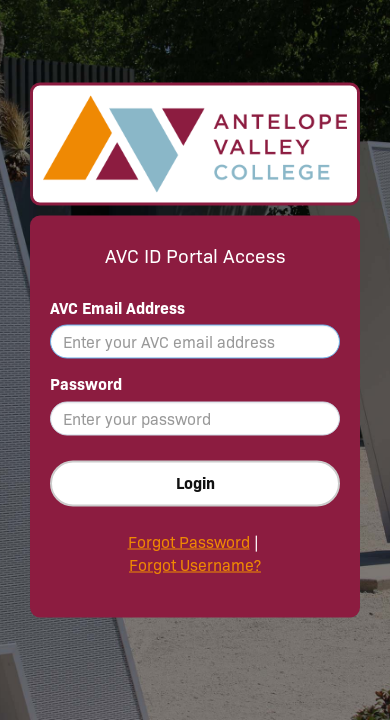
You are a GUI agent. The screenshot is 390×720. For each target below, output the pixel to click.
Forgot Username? (195, 565)
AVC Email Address (117, 307)
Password (86, 384)
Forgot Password (189, 542)
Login (195, 483)
